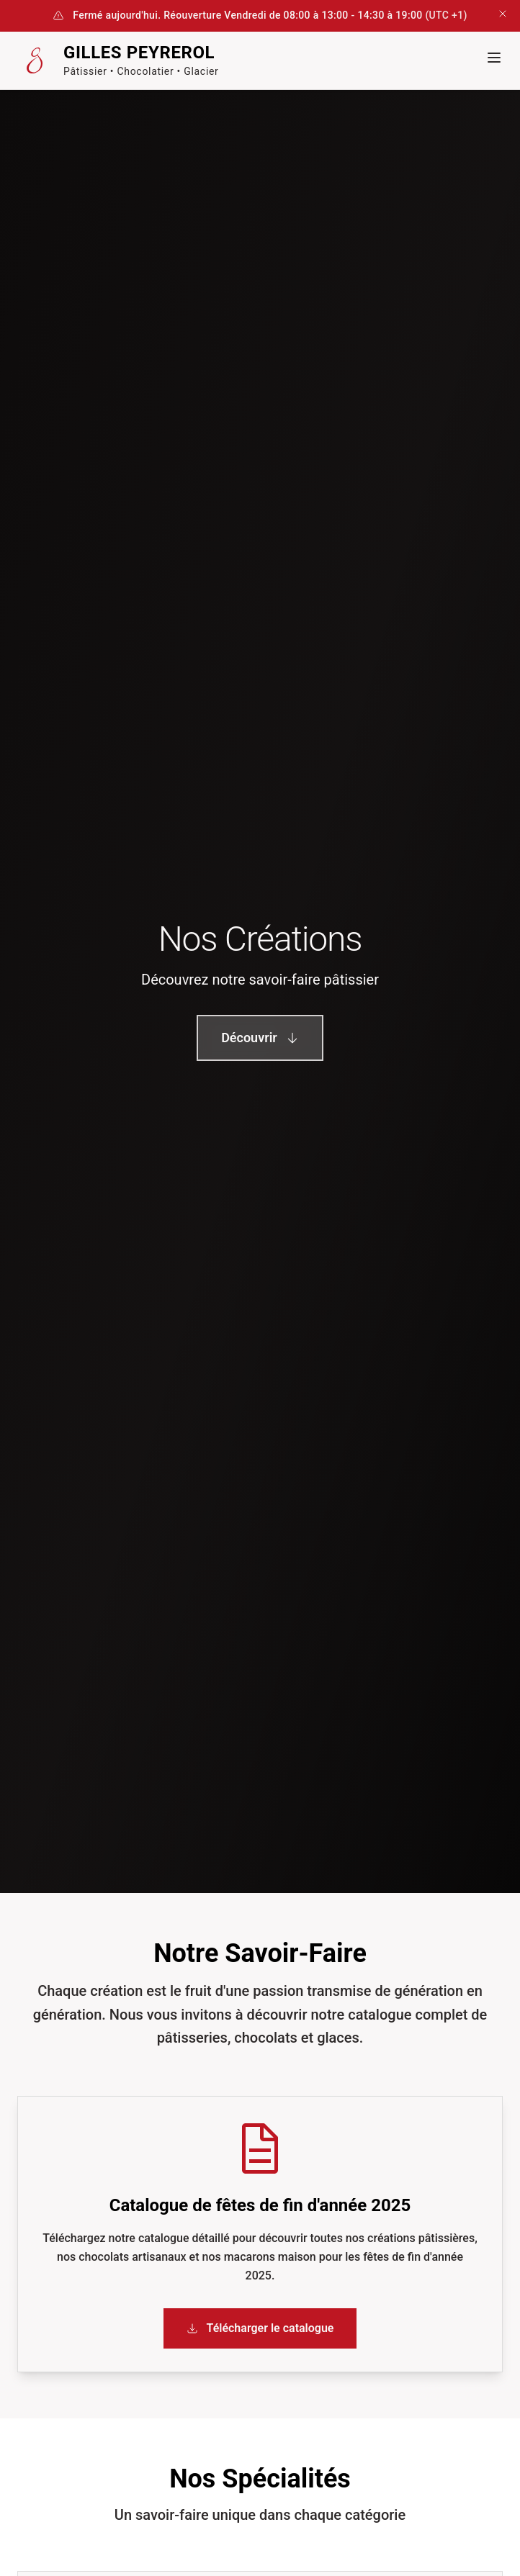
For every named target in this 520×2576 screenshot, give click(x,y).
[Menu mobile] (494, 57)
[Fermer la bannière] (502, 15)
